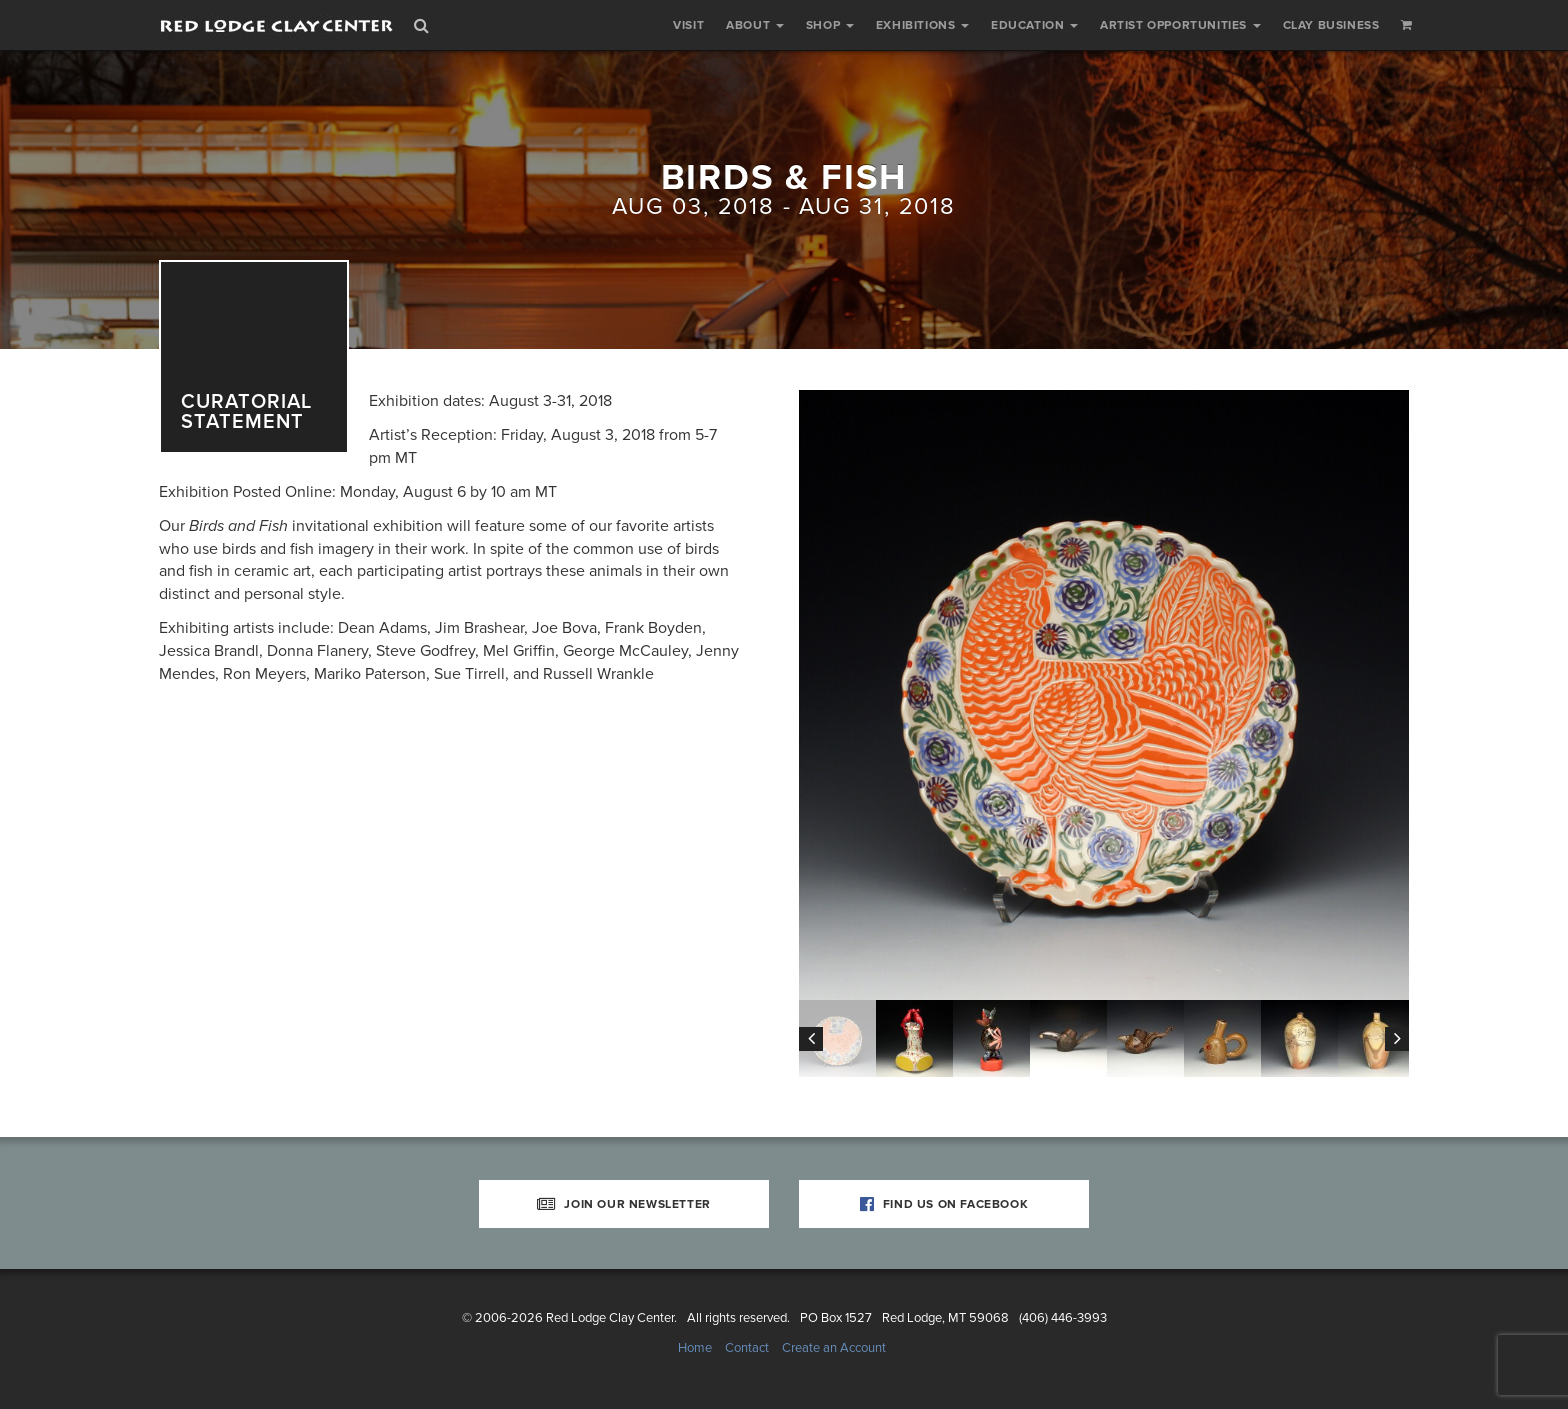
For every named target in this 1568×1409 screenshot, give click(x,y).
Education (1034, 25)
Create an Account (834, 1348)
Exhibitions (922, 25)
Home (695, 1348)
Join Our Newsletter (624, 1204)
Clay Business (1331, 25)
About (755, 25)
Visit (688, 25)
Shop (830, 25)
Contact (747, 1348)
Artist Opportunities (1180, 25)
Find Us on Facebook (944, 1204)
